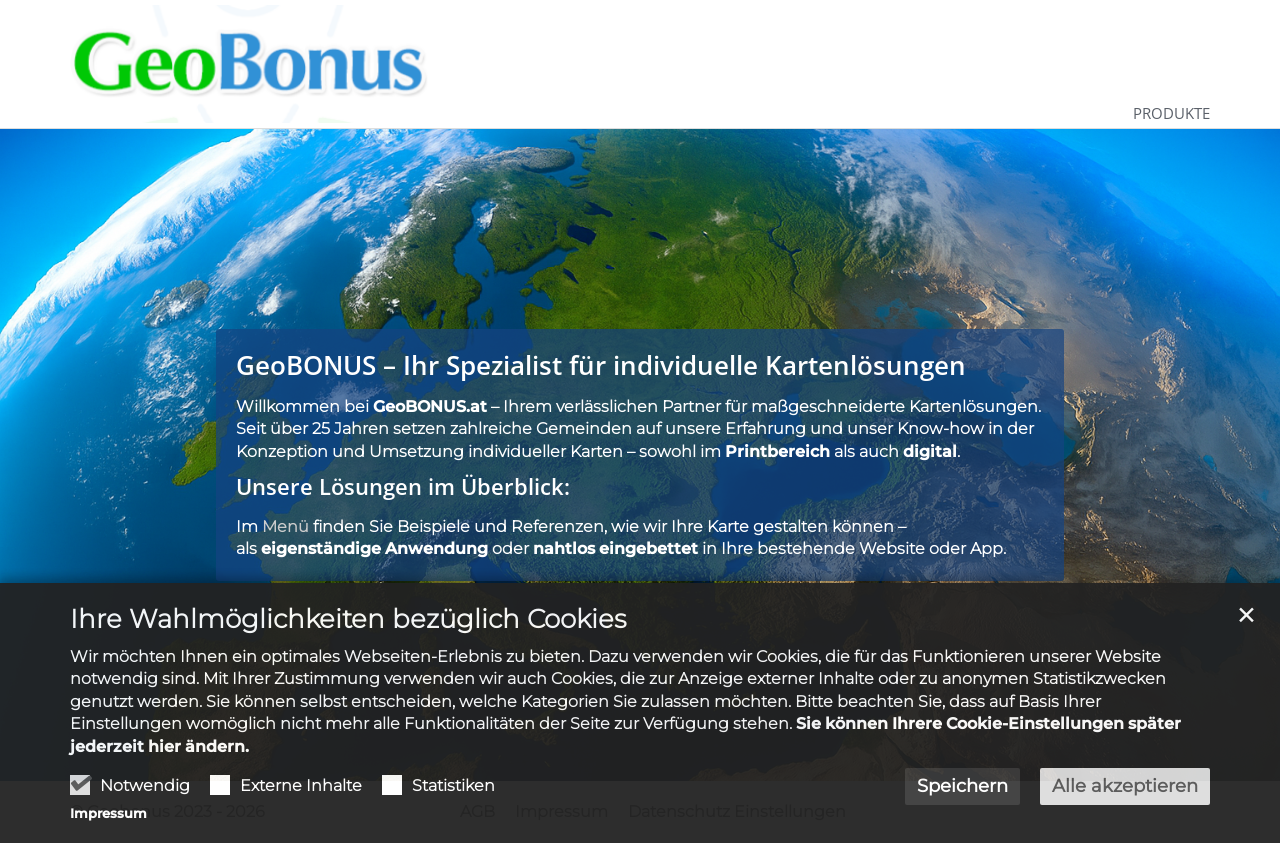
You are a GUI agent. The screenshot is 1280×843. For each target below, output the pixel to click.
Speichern (962, 786)
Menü (285, 526)
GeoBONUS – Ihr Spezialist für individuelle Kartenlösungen (601, 365)
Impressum (108, 813)
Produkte (1171, 113)
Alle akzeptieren (1125, 786)
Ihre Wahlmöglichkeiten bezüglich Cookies (348, 619)
